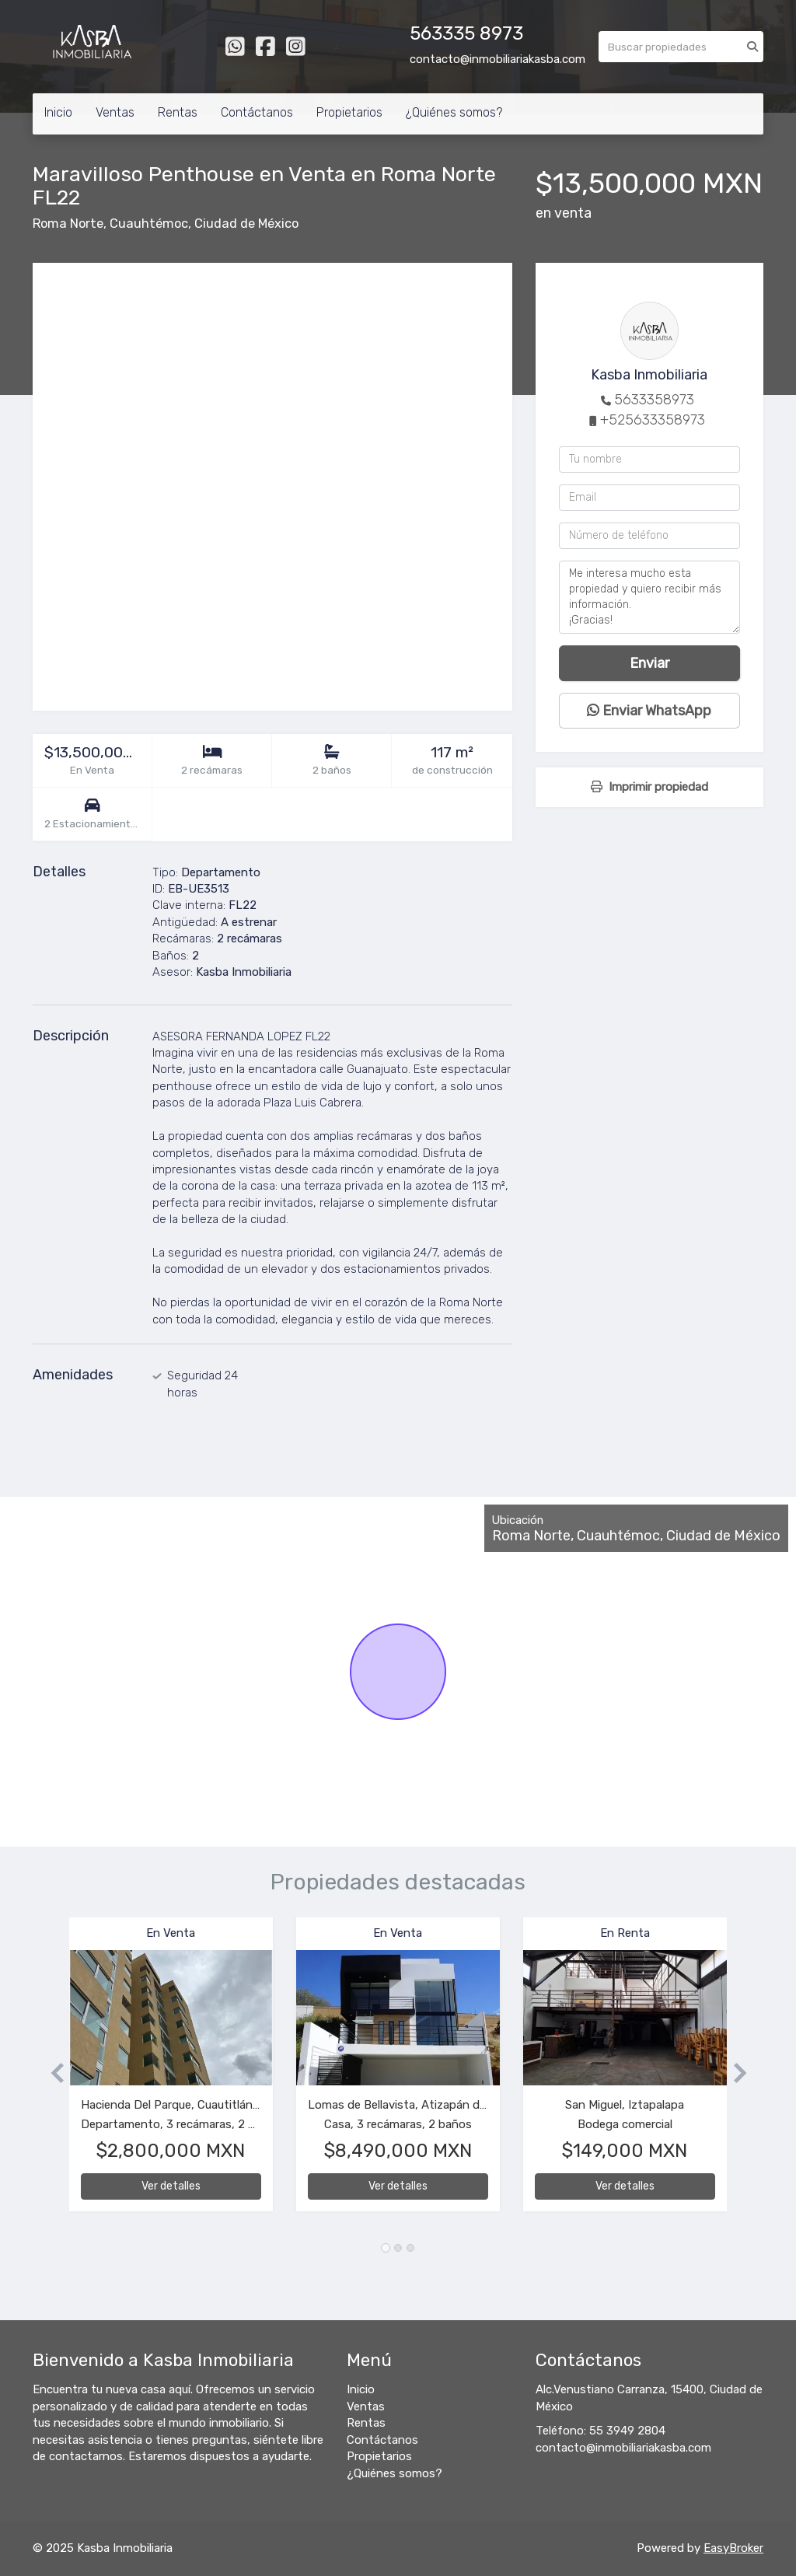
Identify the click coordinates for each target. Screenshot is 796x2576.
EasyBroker (733, 2548)
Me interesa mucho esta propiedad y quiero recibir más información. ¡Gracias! (649, 597)
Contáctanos (257, 112)
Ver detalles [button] (171, 2186)
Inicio (58, 112)
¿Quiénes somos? (454, 112)
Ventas (115, 112)
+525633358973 (652, 419)
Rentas (177, 112)
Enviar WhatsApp (649, 710)
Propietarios (349, 112)
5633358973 (654, 399)
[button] (51, 2071)
